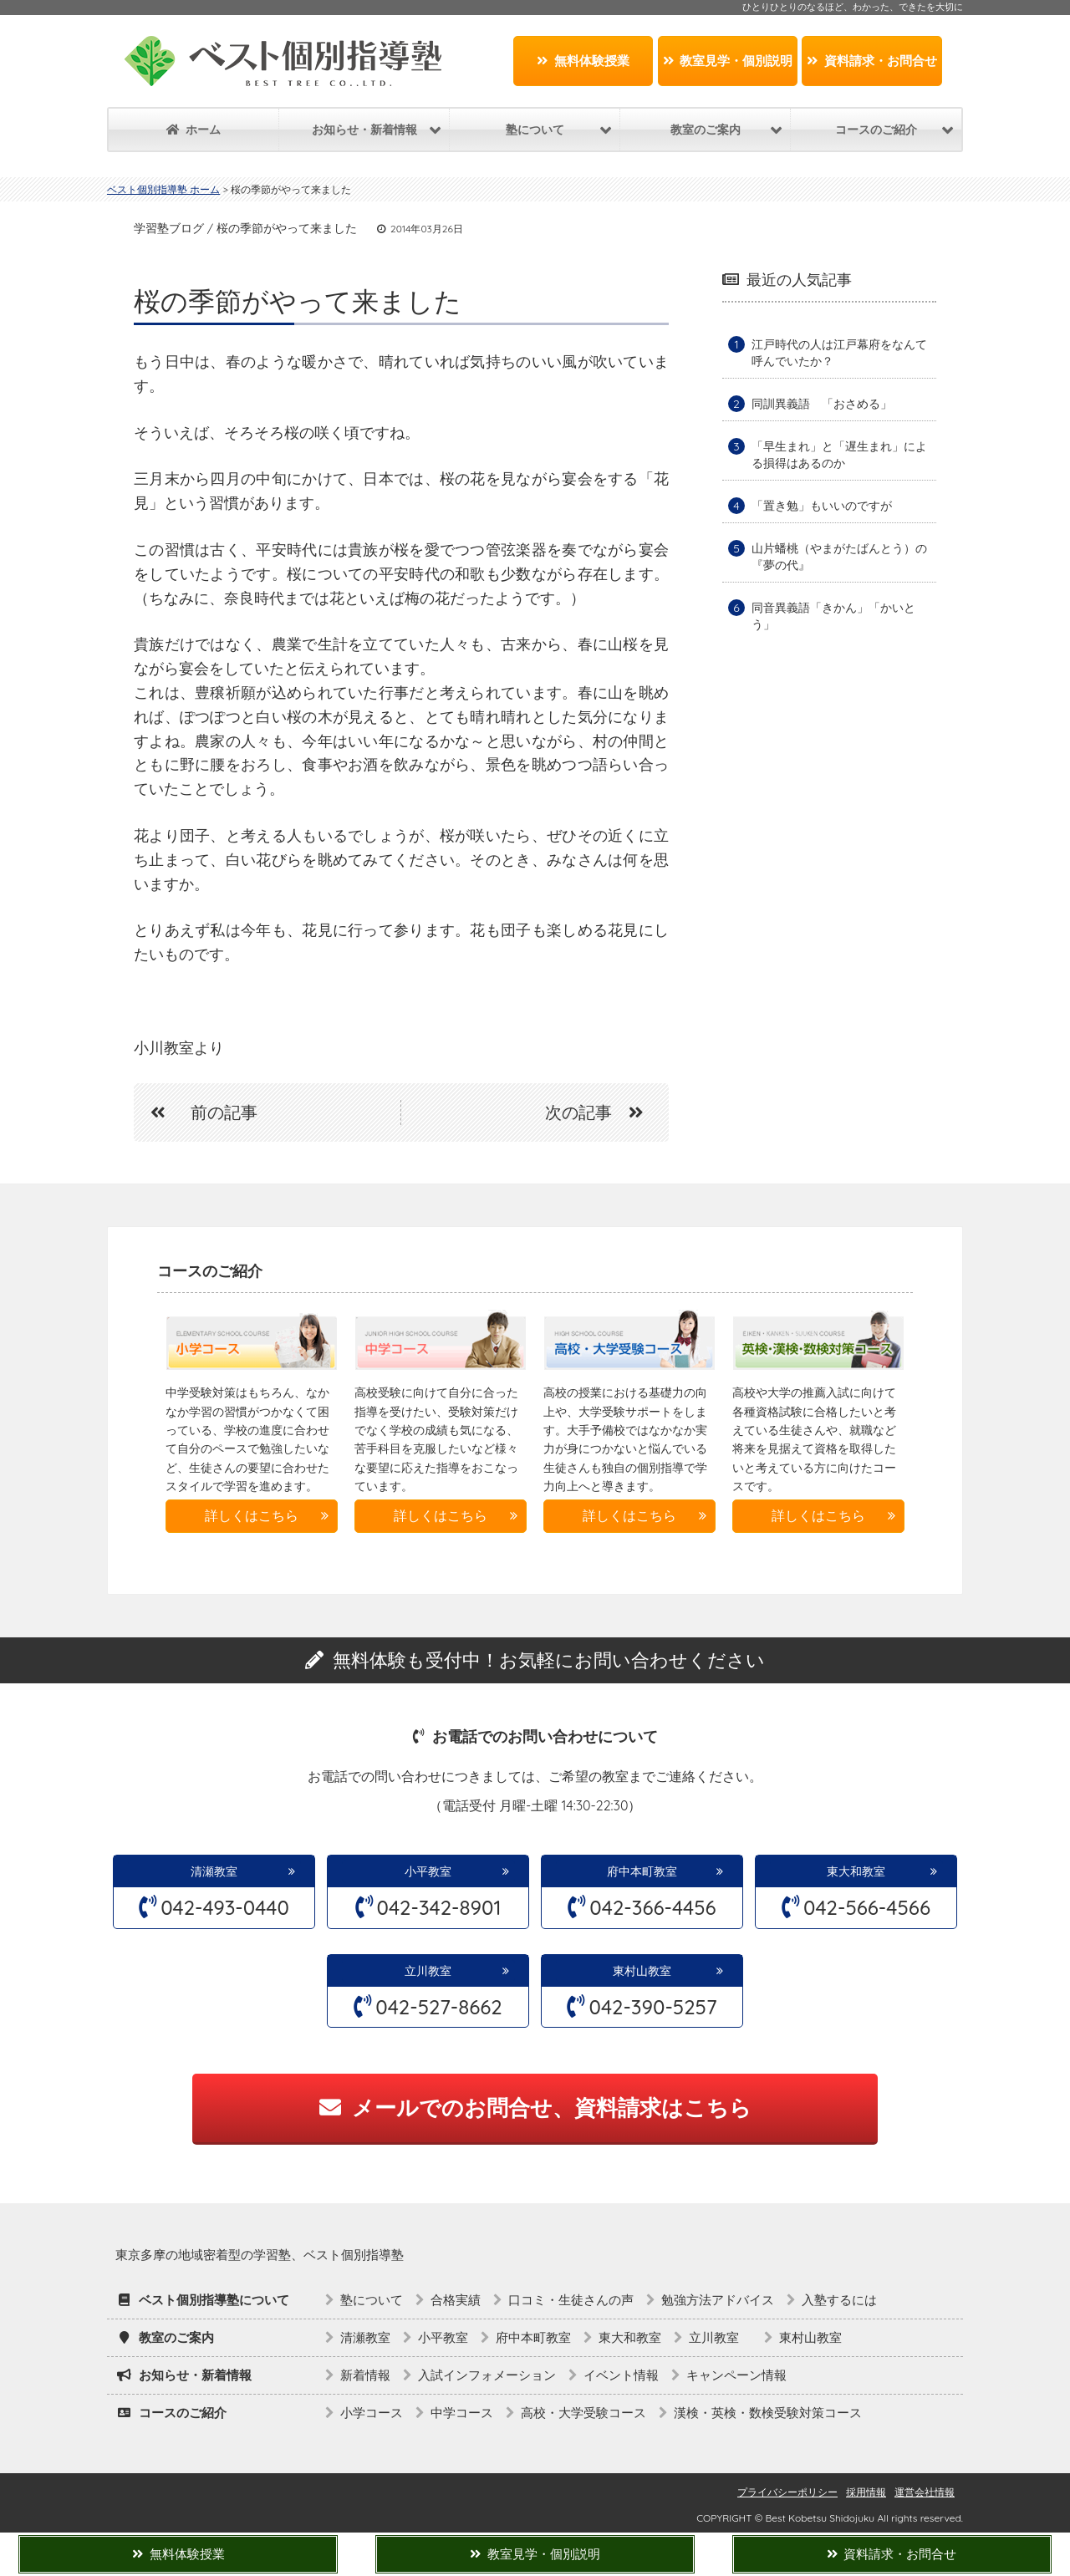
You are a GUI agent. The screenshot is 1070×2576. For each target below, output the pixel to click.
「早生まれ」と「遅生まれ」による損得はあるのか (839, 455)
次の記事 (602, 1112)
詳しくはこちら (251, 1515)
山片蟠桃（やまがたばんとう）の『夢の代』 (839, 557)
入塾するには (839, 2300)
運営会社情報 (924, 2492)
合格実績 (456, 2300)
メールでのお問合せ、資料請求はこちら (535, 2107)
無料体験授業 (583, 61)
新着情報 (365, 2375)
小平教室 (428, 1871)
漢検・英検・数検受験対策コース (768, 2413)
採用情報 (866, 2492)
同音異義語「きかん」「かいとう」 (833, 616)
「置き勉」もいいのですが (822, 505)
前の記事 (195, 1112)
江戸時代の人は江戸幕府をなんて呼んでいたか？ (839, 353)
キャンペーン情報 (736, 2375)
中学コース (462, 2413)
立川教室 (434, 1970)
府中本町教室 (642, 1871)
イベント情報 (621, 2375)
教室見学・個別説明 (728, 61)
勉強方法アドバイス (717, 2300)
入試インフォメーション (487, 2375)
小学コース (371, 2413)
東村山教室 (642, 1970)
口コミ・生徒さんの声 (571, 2300)
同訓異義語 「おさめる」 (822, 403)
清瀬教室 (214, 1871)
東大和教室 (856, 1871)
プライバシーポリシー (787, 2492)
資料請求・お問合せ (872, 61)
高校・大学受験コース (583, 2413)
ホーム (193, 129)
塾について (371, 2300)
